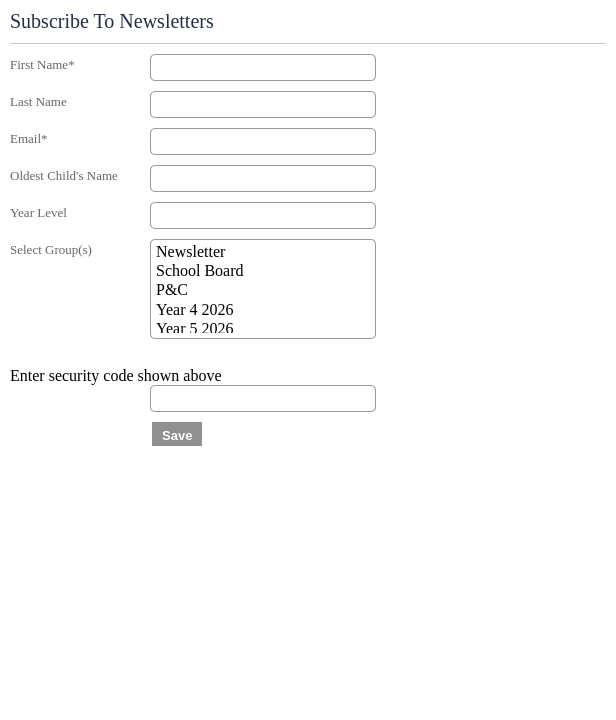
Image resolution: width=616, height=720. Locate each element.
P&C (262, 290)
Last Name (38, 101)
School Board (262, 271)
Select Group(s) (51, 249)
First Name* (42, 64)
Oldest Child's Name (64, 175)
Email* (29, 138)
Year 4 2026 (262, 310)
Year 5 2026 (262, 329)
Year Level (38, 212)
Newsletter (262, 252)
